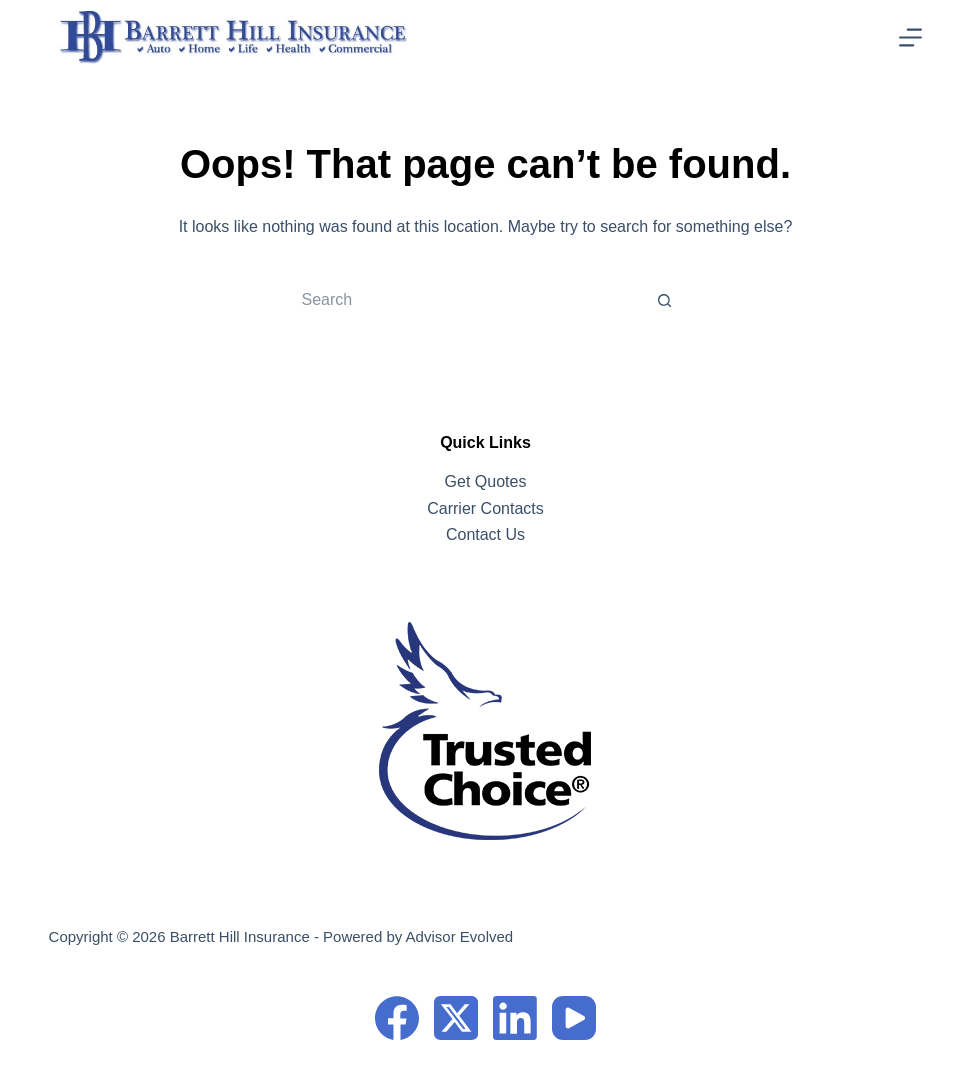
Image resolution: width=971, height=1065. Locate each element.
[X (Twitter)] (456, 1018)
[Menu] (910, 37)
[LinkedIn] (515, 1018)
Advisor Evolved (460, 936)
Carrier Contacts (485, 508)
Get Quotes (486, 481)
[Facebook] (397, 1018)
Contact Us (485, 534)
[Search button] (665, 300)
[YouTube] (574, 1018)
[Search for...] (465, 300)
